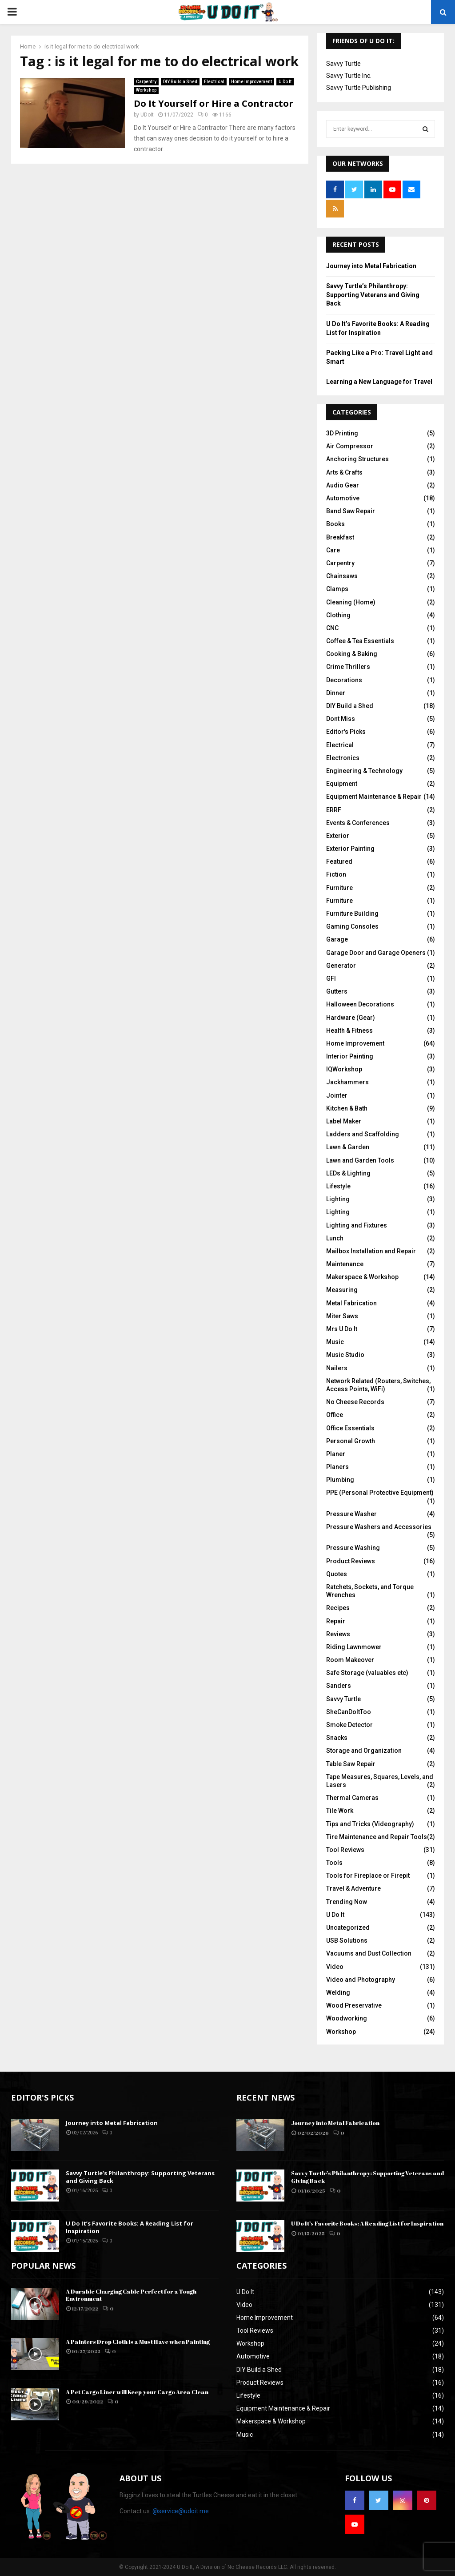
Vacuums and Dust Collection (368, 1953)
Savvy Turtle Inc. (348, 75)
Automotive (342, 498)
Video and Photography (360, 1979)
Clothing (338, 615)
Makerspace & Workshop (362, 1276)
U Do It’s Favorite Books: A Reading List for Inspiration (129, 2227)
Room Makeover (350, 1659)
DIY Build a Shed (180, 78)
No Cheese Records (355, 1401)
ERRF (333, 809)
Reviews (338, 1634)
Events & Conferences (358, 822)
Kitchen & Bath (346, 1108)
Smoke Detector (349, 1724)
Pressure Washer (351, 1513)
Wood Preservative (354, 2005)
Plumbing (340, 1479)
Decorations (344, 680)
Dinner (335, 692)
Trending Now (346, 1901)
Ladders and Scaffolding (362, 1134)
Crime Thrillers (348, 666)
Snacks (336, 1737)
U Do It (285, 78)
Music (335, 1341)
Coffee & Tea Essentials (360, 640)
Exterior (337, 835)
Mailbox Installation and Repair (371, 1251)
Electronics (342, 757)
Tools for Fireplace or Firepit (368, 1875)
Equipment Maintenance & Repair (374, 796)
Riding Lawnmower (354, 1646)
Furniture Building (352, 913)
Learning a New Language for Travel (379, 381)
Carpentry (146, 78)
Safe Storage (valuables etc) (367, 1672)
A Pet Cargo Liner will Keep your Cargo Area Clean (137, 2392)
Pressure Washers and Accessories (378, 1526)
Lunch (334, 1238)
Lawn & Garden (347, 1147)
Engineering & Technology (364, 770)
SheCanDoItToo (348, 1711)
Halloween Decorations (360, 1004)
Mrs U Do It (341, 1328)
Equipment (341, 783)
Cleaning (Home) (350, 602)
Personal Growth (350, 1441)
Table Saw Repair (350, 1763)
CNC (332, 628)
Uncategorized (348, 1927)
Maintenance (344, 1264)
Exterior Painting (350, 848)
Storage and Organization (364, 1750)
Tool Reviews (345, 1849)
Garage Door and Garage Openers (376, 952)
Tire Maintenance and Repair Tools (376, 1836)
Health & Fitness (349, 1030)
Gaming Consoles (352, 926)
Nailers (336, 1368)
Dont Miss (340, 718)
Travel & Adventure (353, 1888)
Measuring (342, 1289)
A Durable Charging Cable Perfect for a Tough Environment (131, 2295)
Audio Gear (342, 485)
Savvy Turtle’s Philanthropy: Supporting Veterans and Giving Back (372, 294)
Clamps (337, 588)
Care (333, 550)
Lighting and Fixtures (356, 1225)
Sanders (338, 1685)
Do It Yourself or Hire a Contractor (213, 101)
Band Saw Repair (350, 511)
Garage (337, 939)
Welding (338, 1992)
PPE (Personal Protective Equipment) (380, 1492)
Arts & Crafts (344, 472)
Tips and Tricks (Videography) (370, 1823)
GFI (331, 978)
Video (334, 1966)
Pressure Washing (353, 1547)
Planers (337, 1466)
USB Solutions (346, 1940)
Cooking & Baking (351, 653)
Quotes (336, 1574)
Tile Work (339, 1810)
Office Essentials (350, 1428)
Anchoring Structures (357, 459)
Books (335, 523)
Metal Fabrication (351, 1303)
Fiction (336, 874)
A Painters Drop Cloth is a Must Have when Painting (138, 2342)
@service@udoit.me (180, 2511)
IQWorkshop (344, 1069)
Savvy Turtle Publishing (358, 87)
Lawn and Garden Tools (360, 1160)
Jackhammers (347, 1082)
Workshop (146, 87)
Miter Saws (342, 1316)
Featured (339, 861)
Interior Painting (349, 1056)
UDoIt (147, 112)
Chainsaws (342, 576)
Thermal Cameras (352, 1797)
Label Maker (343, 1121)
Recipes (338, 1607)
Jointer (336, 1095)
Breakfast (340, 537)
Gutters (336, 991)
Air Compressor (349, 446)
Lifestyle (338, 1186)
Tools (334, 1862)
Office (334, 1414)
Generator (341, 965)
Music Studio (345, 1354)
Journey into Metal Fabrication (371, 266)
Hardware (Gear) (350, 1017)
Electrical (214, 78)
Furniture (339, 887)
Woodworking (346, 2018)
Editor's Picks (346, 731)
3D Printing (342, 433)
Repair (335, 1621)
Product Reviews (350, 1561)
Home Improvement (251, 78)
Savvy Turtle (343, 63)
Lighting (338, 1199)
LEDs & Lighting (348, 1173)
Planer (335, 1453)
